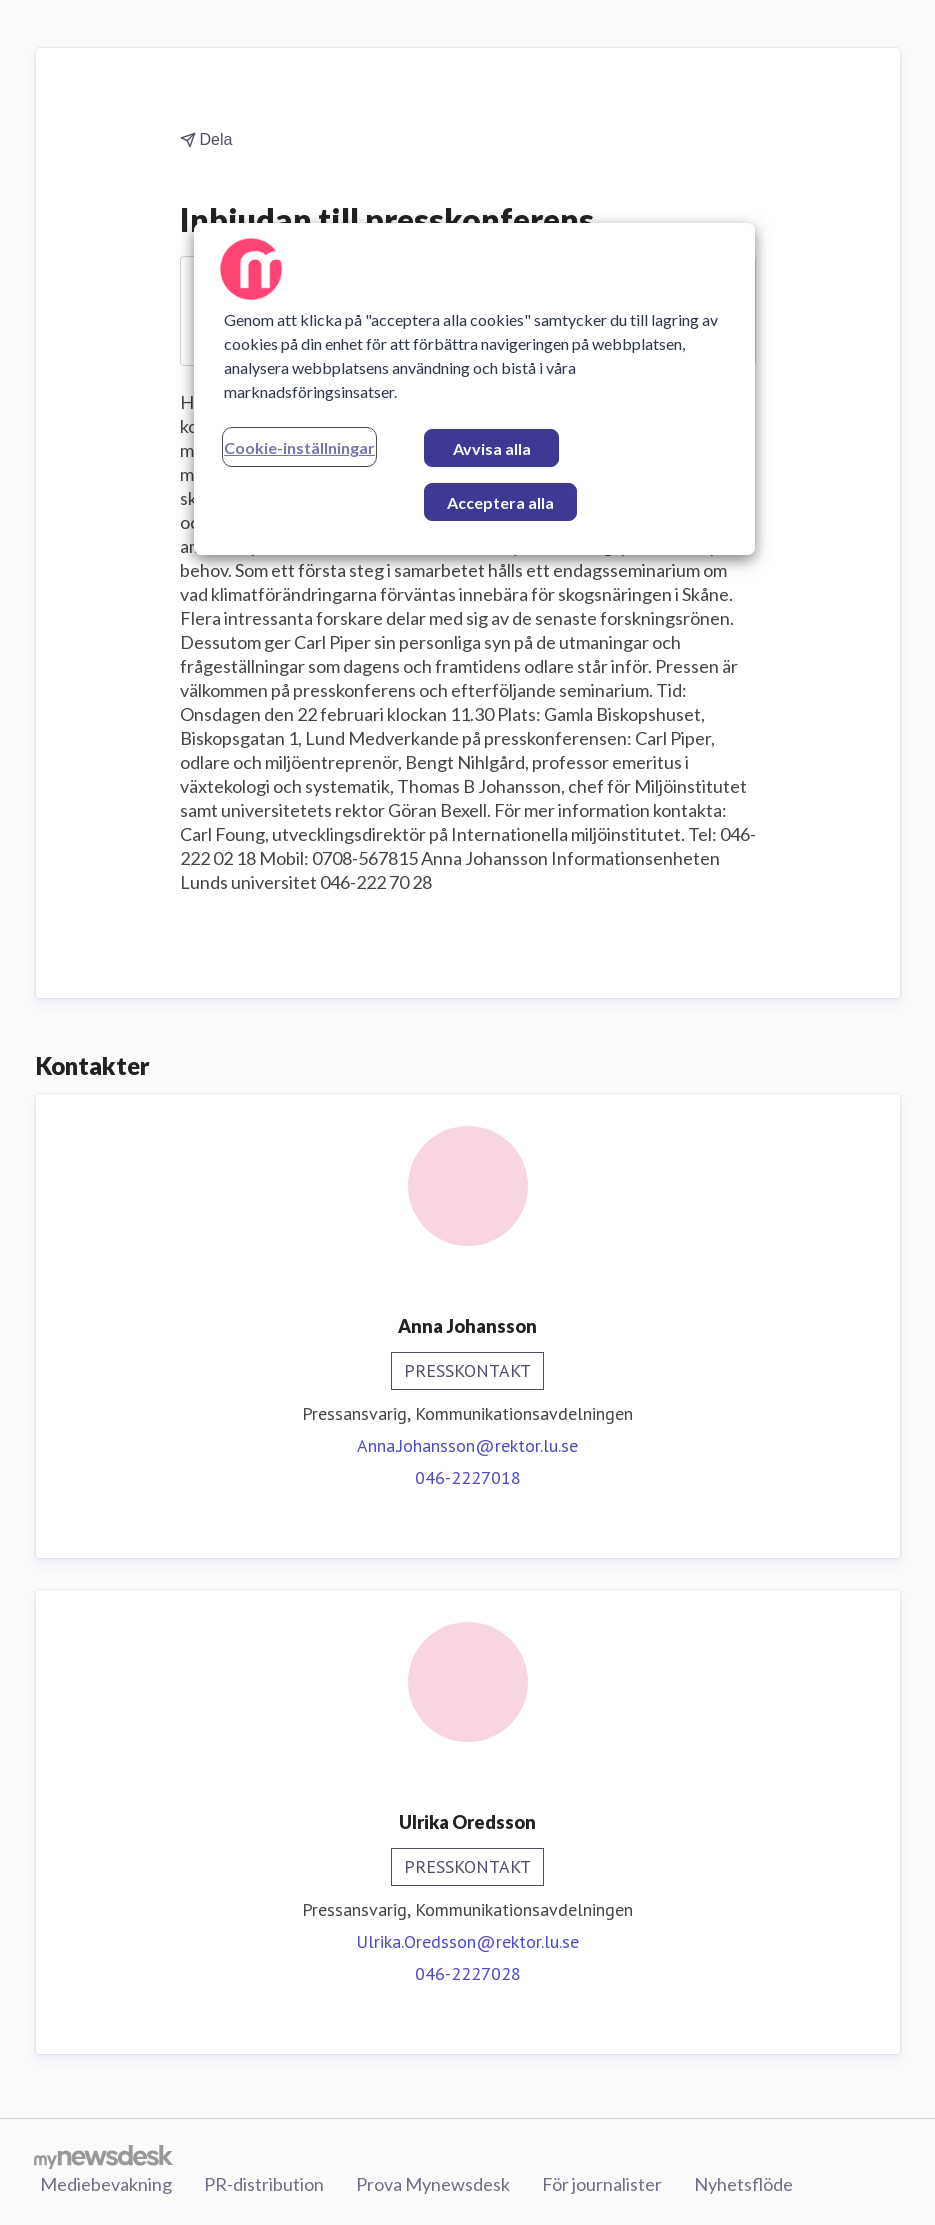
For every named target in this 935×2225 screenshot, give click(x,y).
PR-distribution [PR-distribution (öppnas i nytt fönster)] (264, 2184)
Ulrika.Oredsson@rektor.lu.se (467, 1941)
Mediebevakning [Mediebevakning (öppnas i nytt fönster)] (106, 2184)
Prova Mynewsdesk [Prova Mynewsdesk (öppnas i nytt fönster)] (433, 2184)
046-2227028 (468, 1973)
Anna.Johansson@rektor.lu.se (467, 1445)
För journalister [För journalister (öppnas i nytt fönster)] (602, 2184)
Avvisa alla (492, 448)
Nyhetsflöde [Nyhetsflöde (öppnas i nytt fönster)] (743, 2184)
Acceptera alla (500, 502)
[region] (474, 389)
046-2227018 (468, 1477)
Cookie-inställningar (299, 447)
